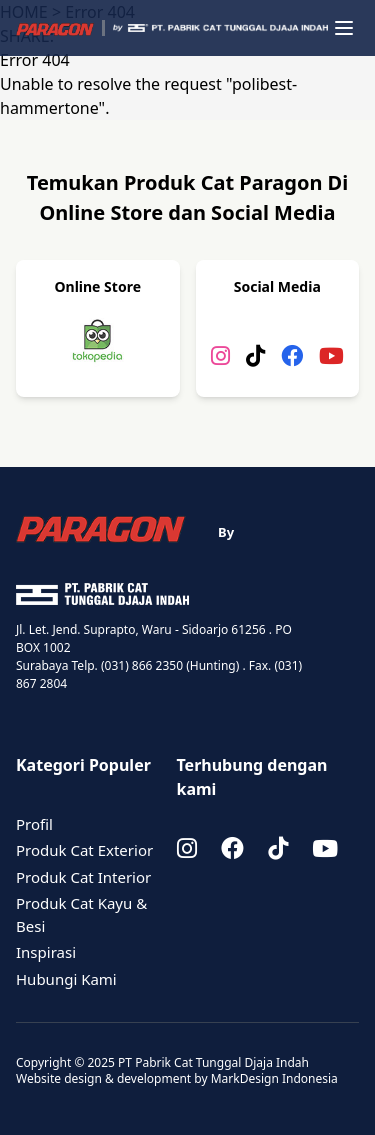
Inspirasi (46, 952)
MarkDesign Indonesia (274, 1078)
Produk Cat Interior (83, 877)
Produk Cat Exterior (84, 850)
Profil (34, 824)
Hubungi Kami (66, 979)
